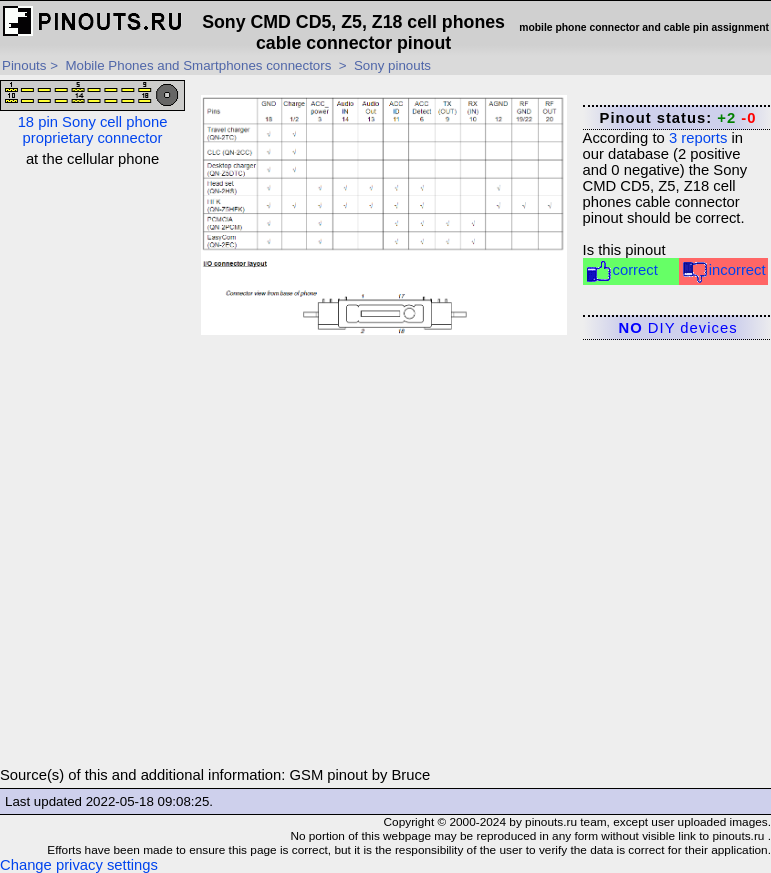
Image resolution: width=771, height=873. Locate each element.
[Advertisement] (93, 467)
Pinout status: (678, 118)
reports (698, 138)
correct (621, 271)
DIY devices (678, 328)
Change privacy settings (79, 865)
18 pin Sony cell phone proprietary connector (92, 113)
